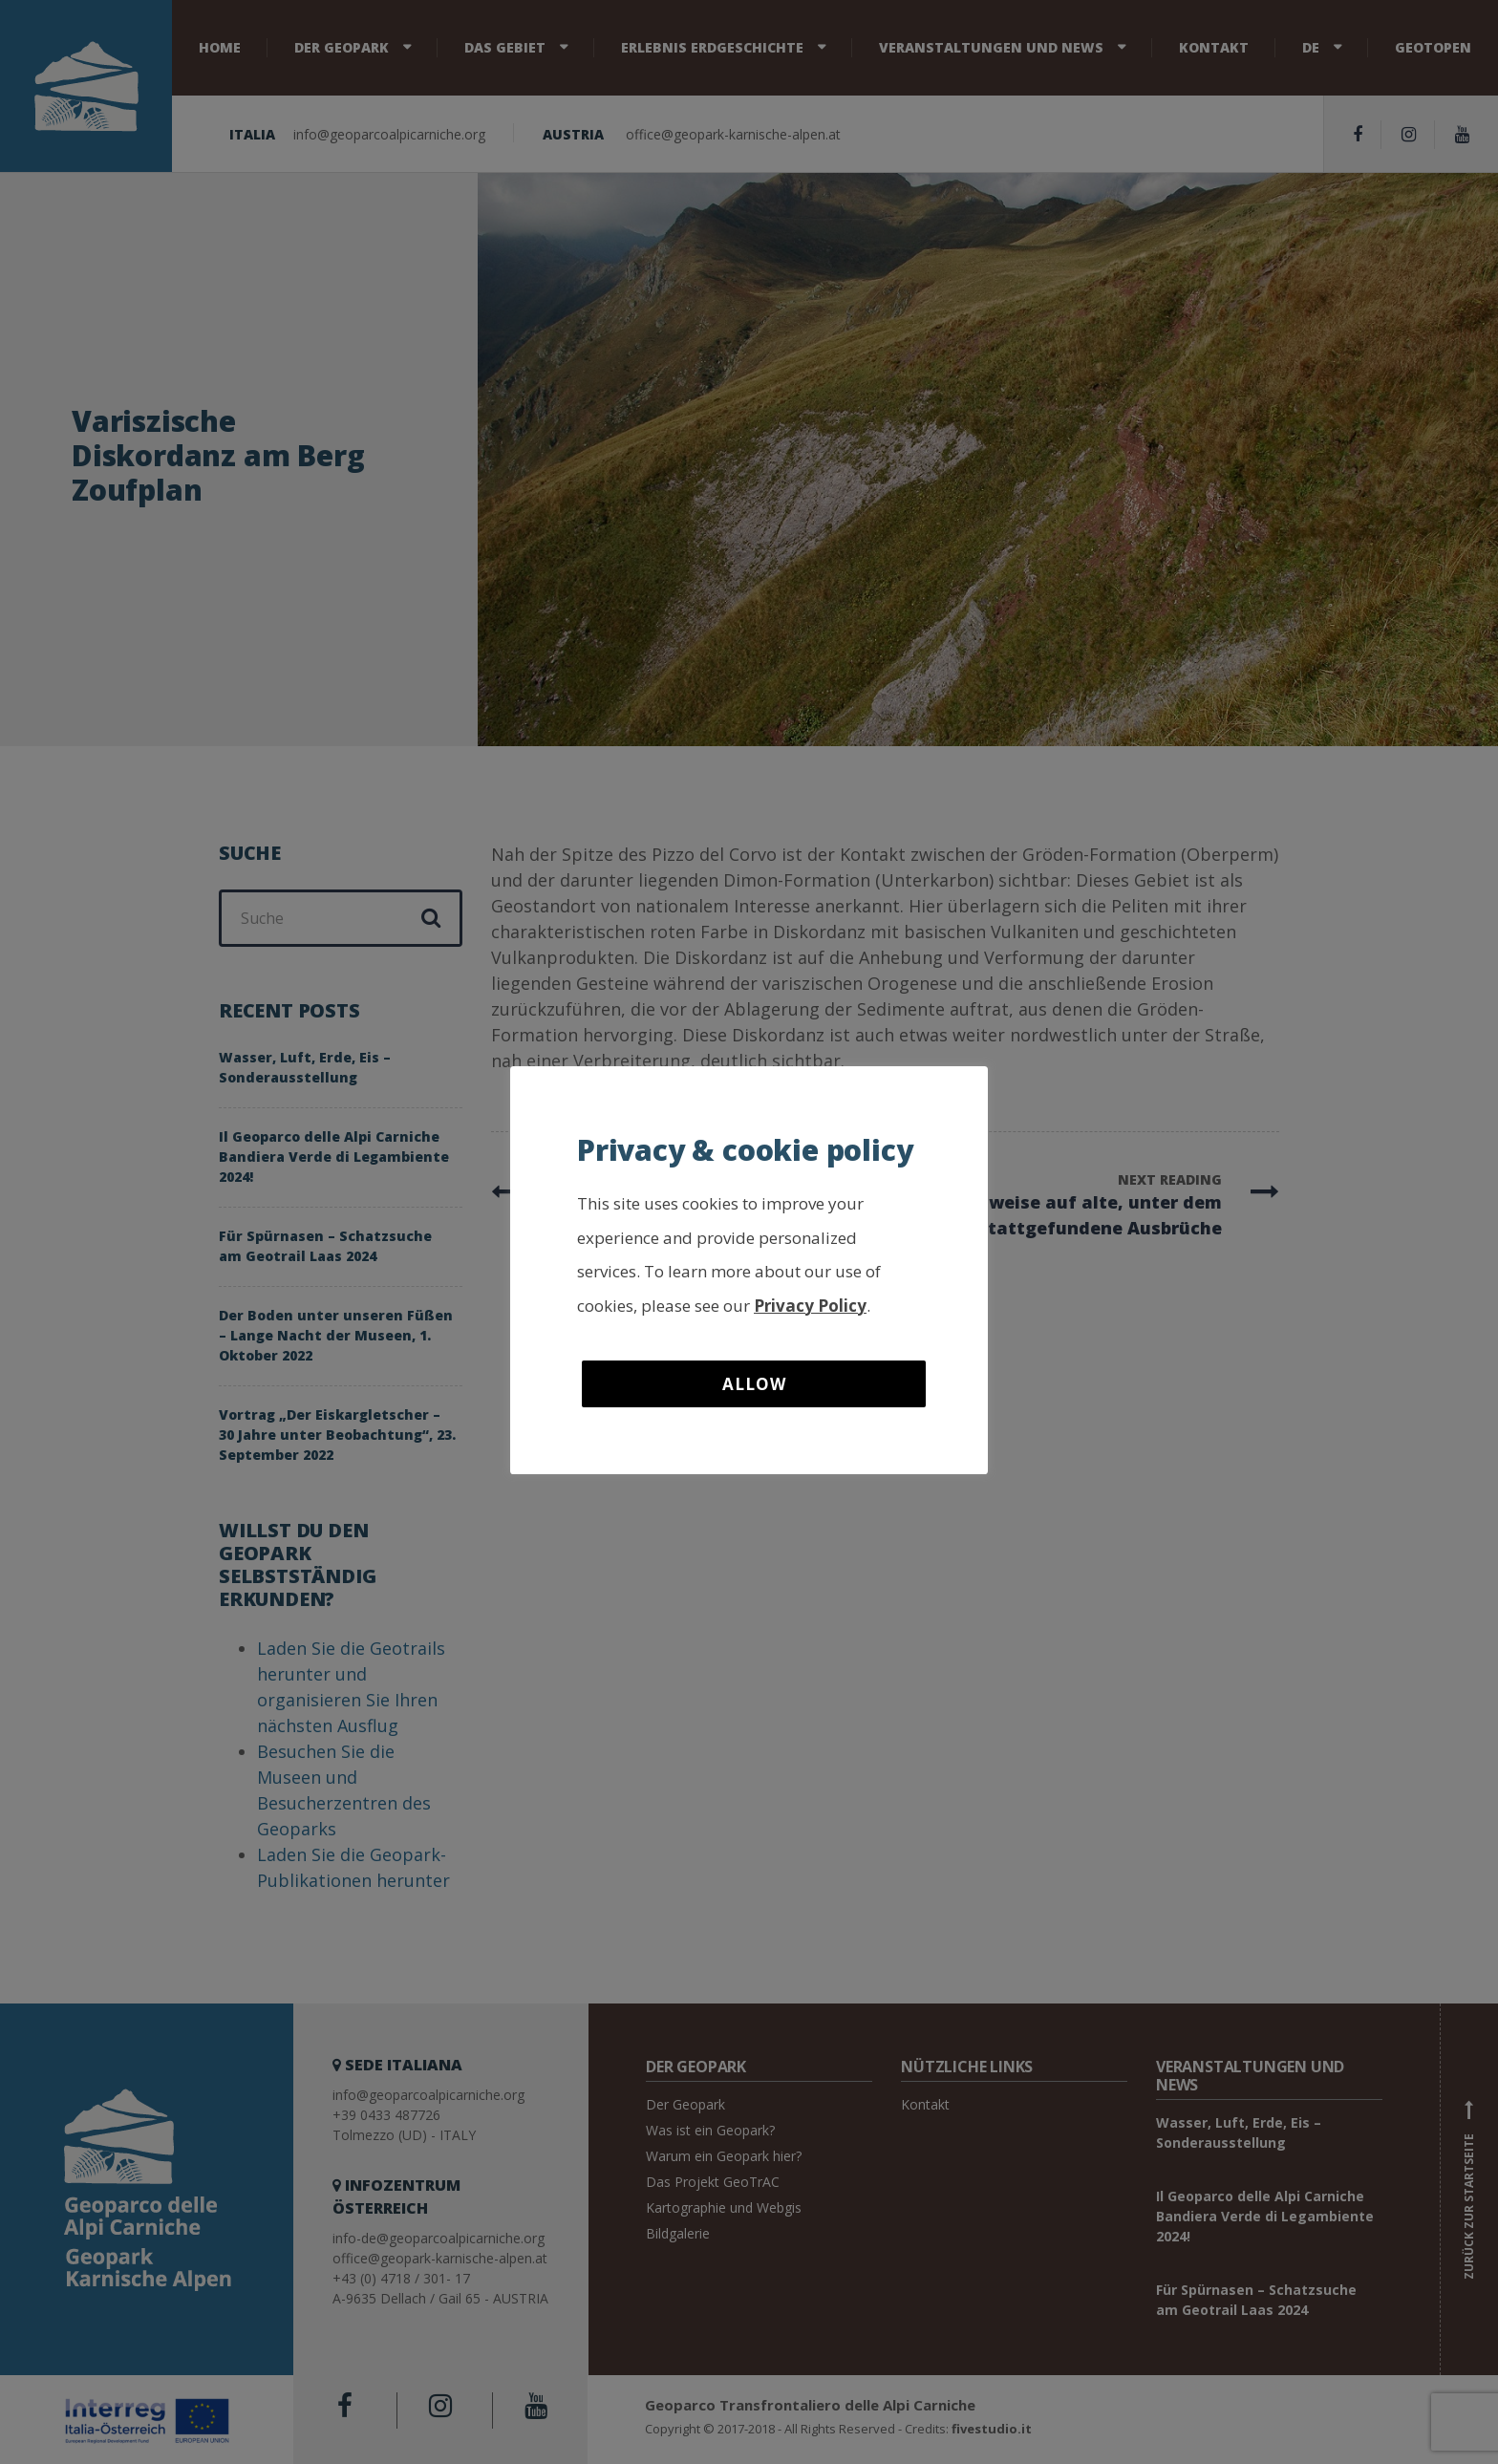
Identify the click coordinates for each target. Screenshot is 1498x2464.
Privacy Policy (810, 1306)
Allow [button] (754, 1384)
